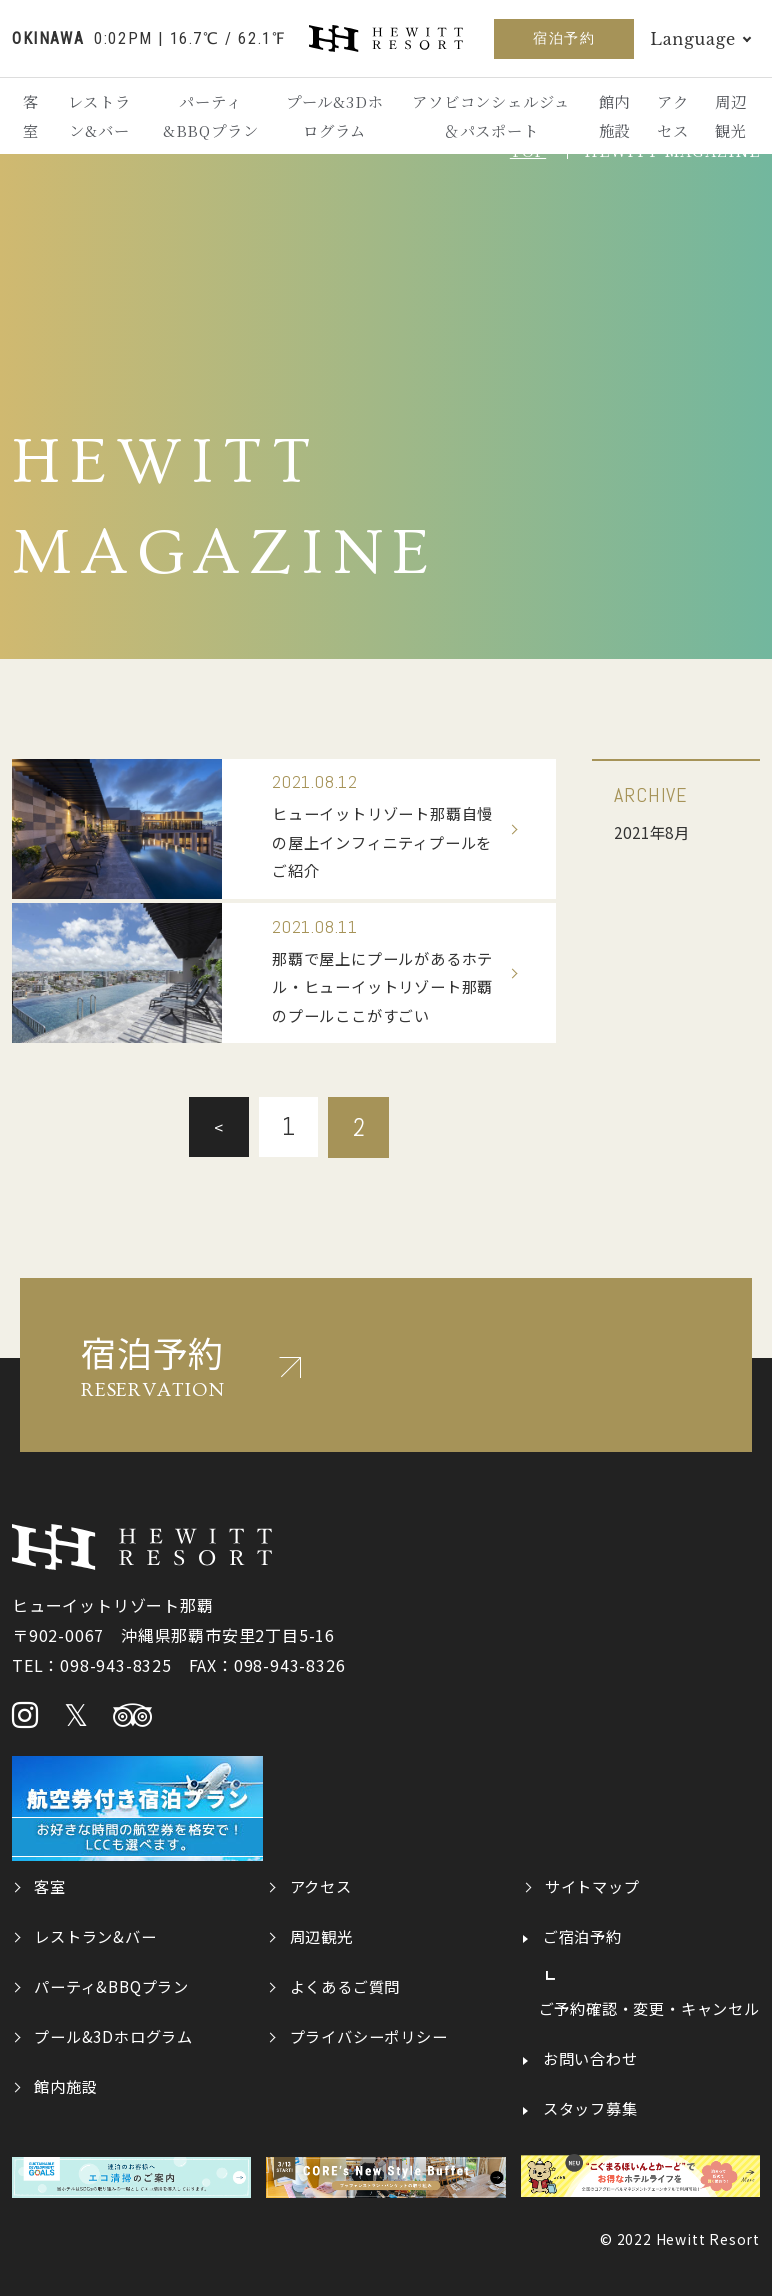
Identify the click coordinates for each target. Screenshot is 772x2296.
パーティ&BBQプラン (212, 116)
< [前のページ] (218, 1125)
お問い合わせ (590, 2056)
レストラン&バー (100, 116)
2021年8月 (654, 832)
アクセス (672, 116)
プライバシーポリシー (369, 2034)
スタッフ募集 (590, 2106)
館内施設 (614, 116)
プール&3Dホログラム (335, 116)
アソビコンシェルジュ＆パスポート (491, 116)
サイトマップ (592, 1884)
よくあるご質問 (345, 1984)
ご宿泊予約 (582, 1934)
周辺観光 (731, 116)
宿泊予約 (564, 38)
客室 (32, 116)
